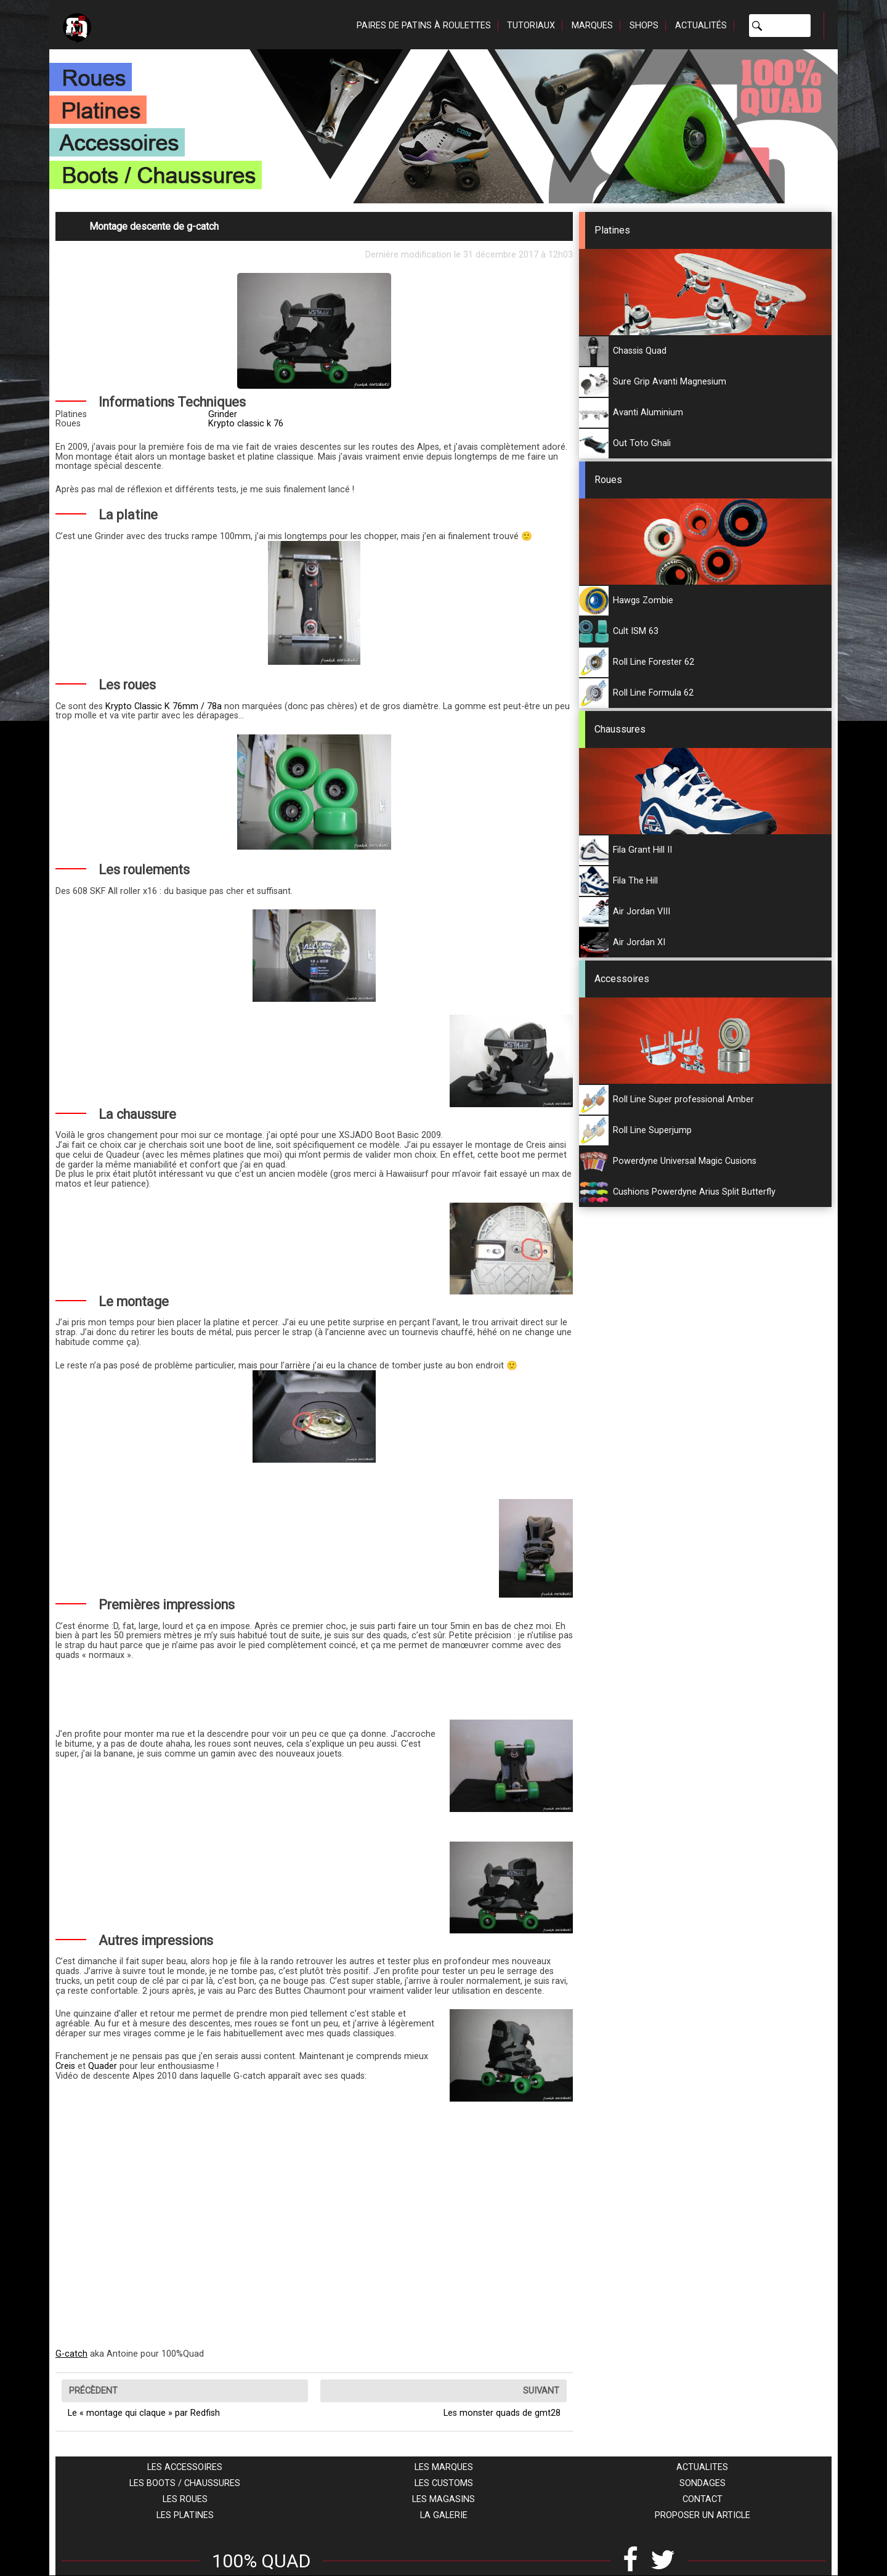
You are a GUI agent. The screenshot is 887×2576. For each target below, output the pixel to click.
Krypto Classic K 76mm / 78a (163, 706)
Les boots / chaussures (184, 2483)
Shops (644, 25)
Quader (102, 2066)
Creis (65, 2066)
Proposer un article (702, 2515)
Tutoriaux (531, 25)
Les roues (185, 2499)
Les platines (185, 2515)
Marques (592, 25)
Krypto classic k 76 (245, 423)
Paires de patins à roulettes (424, 25)
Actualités (701, 25)
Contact (702, 2499)
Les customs (444, 2483)
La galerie (444, 2515)
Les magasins (443, 2499)
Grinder (222, 414)
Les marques (444, 2467)
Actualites (702, 2467)
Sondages (702, 2483)
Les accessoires (184, 2467)
